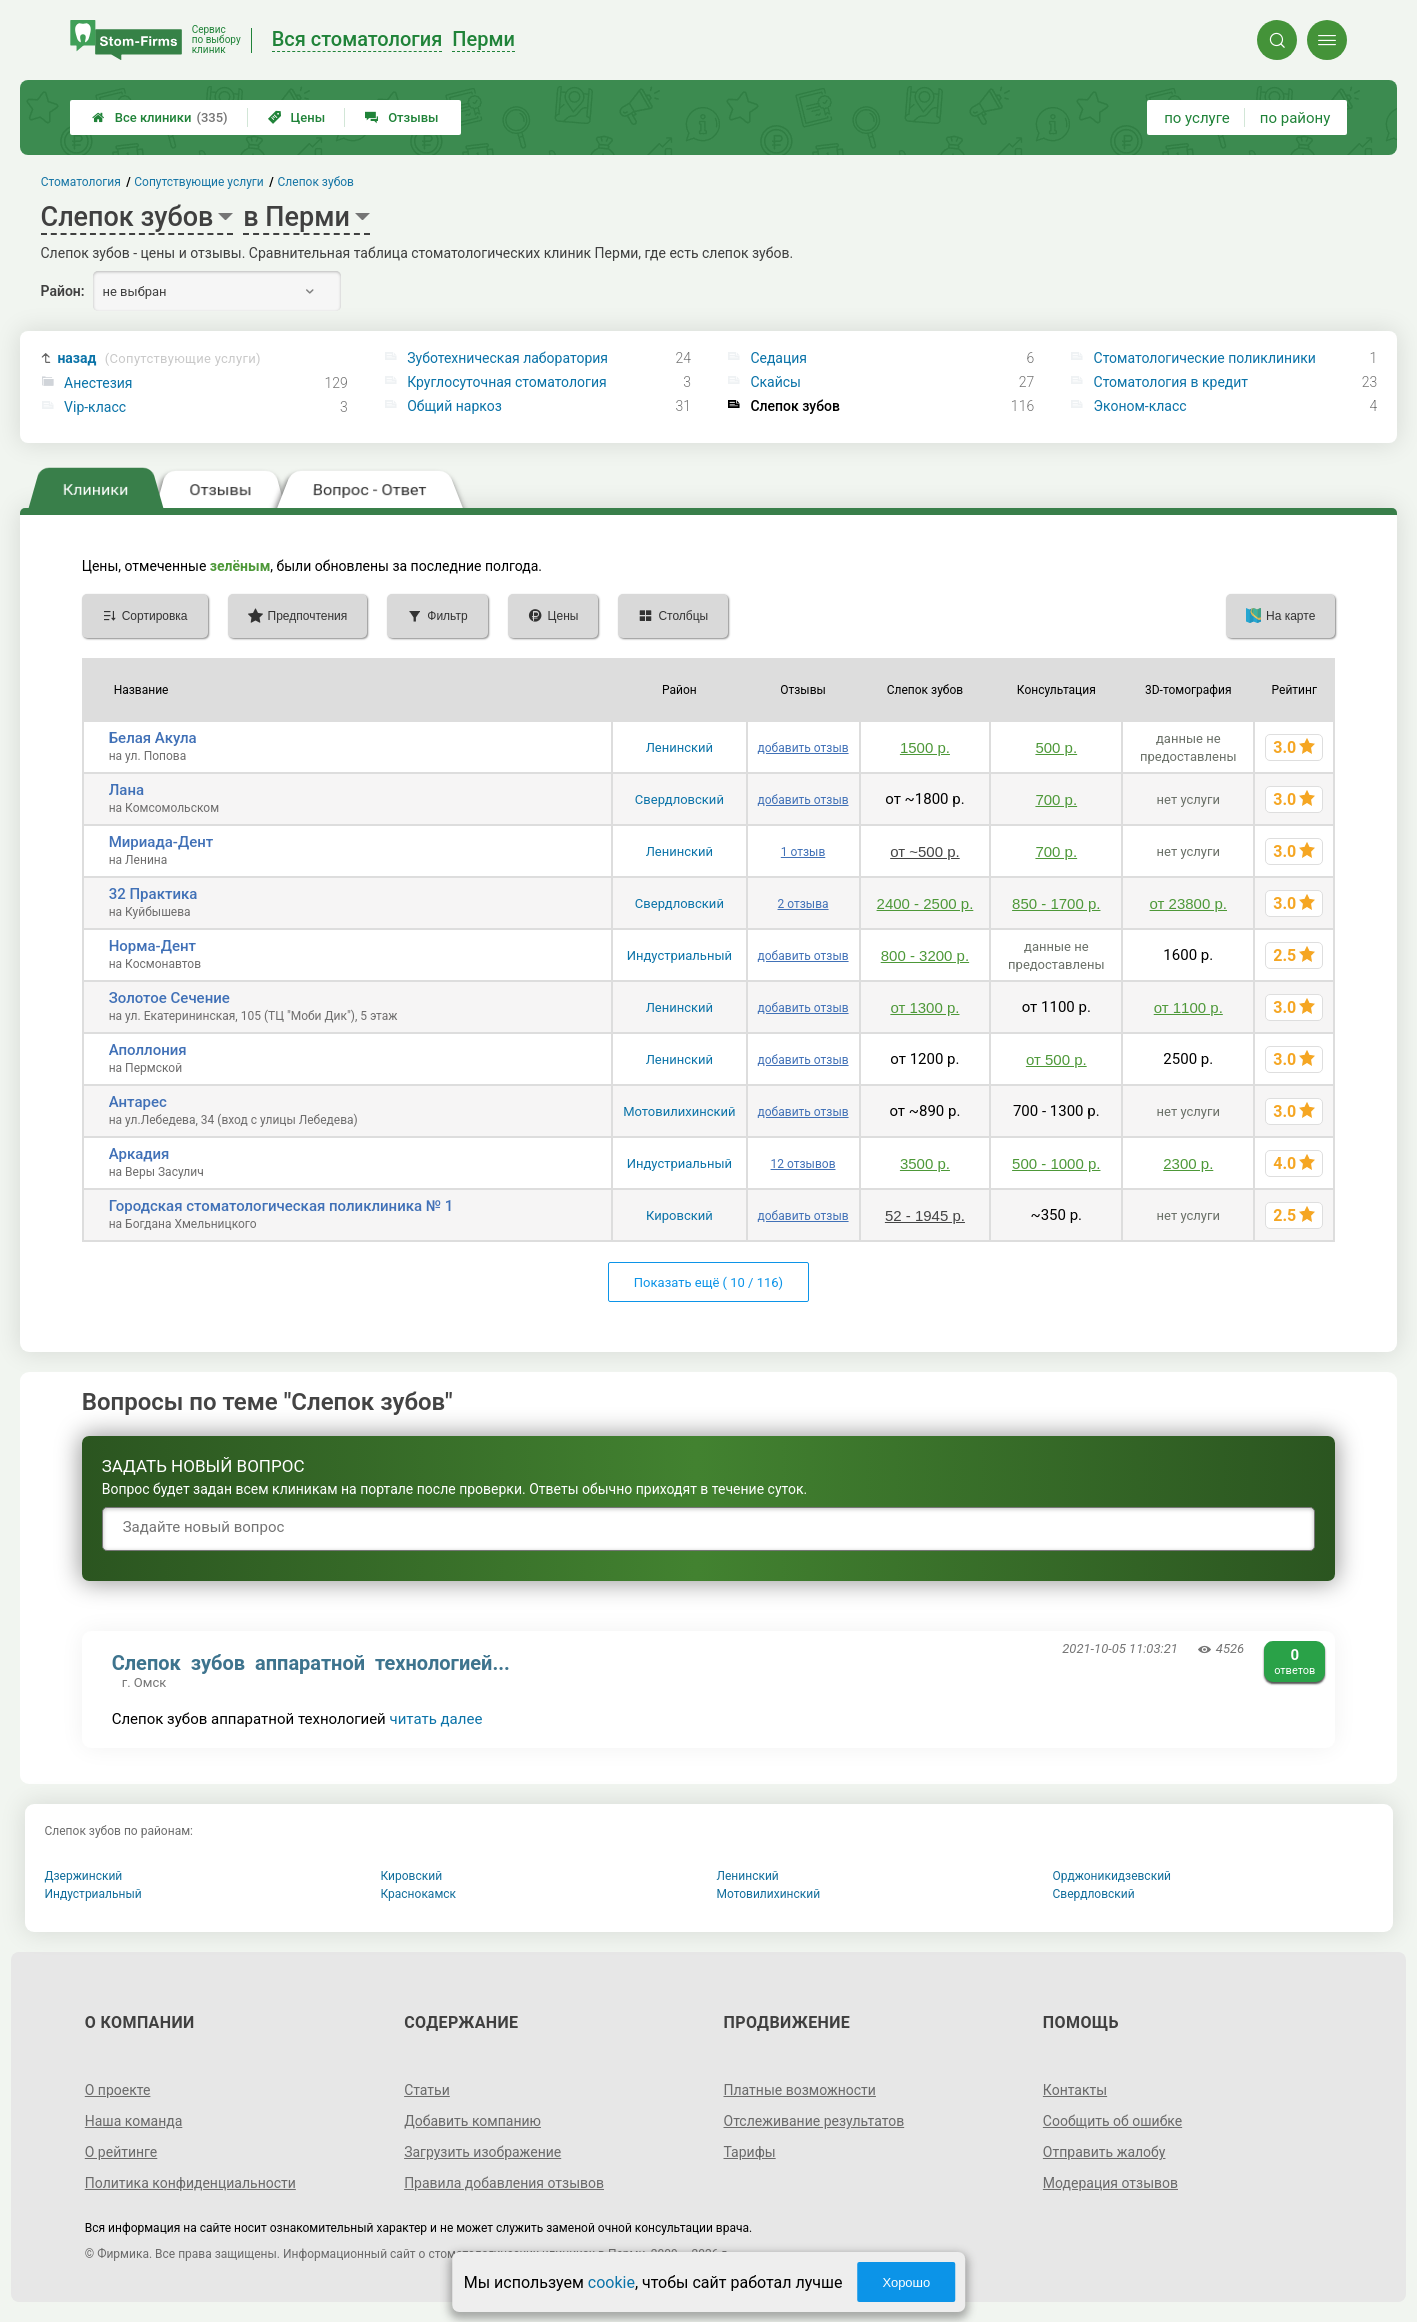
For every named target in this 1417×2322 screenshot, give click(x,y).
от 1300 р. (924, 1007)
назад (158, 358)
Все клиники (160, 117)
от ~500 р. (925, 851)
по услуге (1197, 118)
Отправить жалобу (1104, 2152)
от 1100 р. (1188, 1007)
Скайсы (775, 382)
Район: (63, 291)
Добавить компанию (472, 2121)
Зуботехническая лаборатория (507, 358)
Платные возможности (800, 2090)
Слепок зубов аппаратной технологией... (311, 1663)
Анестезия (98, 383)
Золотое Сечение (169, 998)
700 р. (1056, 799)
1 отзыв (803, 852)
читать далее (436, 1719)
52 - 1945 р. (925, 1215)
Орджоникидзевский (1112, 1876)
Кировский (679, 1215)
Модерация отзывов (1110, 2183)
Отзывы (401, 117)
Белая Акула (153, 738)
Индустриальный (679, 955)
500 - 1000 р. (1056, 1163)
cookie (611, 2282)
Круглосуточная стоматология (506, 382)
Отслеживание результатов (814, 2121)
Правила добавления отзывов (504, 2183)
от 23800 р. (1188, 903)
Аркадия (139, 1154)
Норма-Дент (152, 946)
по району (1295, 118)
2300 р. (1188, 1163)
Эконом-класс (1140, 406)
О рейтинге (121, 2152)
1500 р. (925, 747)
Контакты (1075, 2090)
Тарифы (750, 2152)
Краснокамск (419, 1894)
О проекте (118, 2090)
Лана (126, 790)
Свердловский (679, 799)
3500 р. (925, 1163)
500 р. (1056, 747)
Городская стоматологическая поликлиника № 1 (281, 1206)
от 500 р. (1056, 1059)
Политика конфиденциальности (190, 2183)
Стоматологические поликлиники (1205, 358)
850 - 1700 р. (1056, 903)
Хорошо (906, 2282)
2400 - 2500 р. (925, 903)
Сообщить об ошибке (1112, 2121)
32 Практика (153, 894)
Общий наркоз (454, 406)
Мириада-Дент (161, 842)
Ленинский (679, 747)
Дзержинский (84, 1876)
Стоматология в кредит (1171, 382)
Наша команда (134, 2121)
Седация (778, 358)
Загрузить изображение (482, 2152)
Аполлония (148, 1050)
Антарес (138, 1102)
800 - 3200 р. (925, 955)
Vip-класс (95, 407)
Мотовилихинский (679, 1111)
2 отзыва (803, 904)
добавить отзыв (803, 748)
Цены (297, 117)
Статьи (427, 2090)
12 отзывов (803, 1164)
